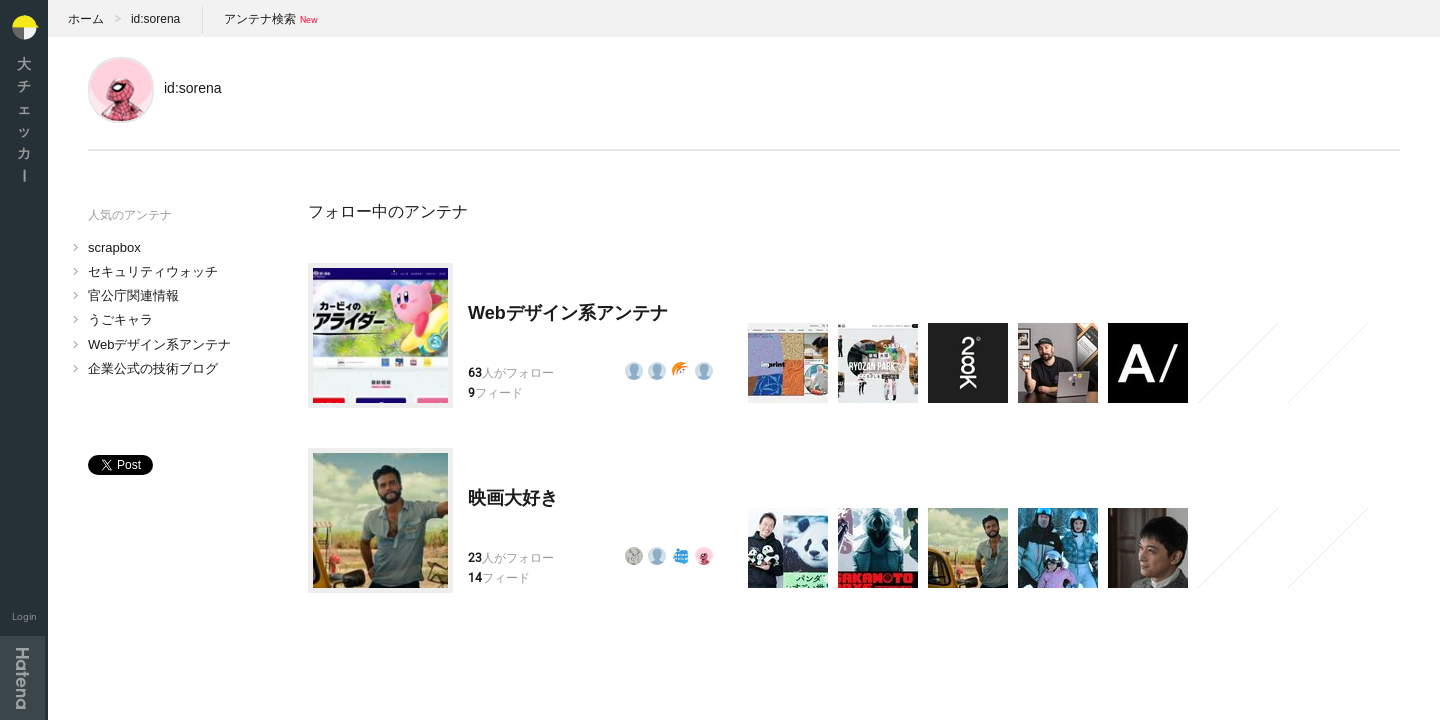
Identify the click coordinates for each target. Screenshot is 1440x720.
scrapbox (114, 247)
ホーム (86, 19)
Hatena (22, 678)
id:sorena (155, 19)
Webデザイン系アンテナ (160, 344)
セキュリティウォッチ (153, 271)
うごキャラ (120, 319)
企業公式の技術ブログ (153, 368)
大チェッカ (24, 119)
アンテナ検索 (260, 19)
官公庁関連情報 (133, 295)
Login (24, 616)
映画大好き (513, 498)
